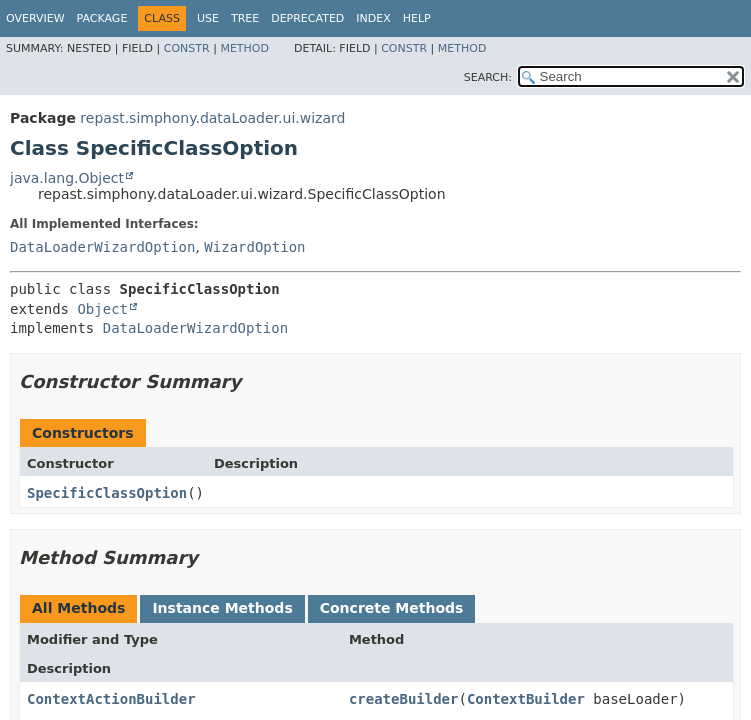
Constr (187, 48)
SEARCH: (488, 77)
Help (417, 18)
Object (102, 309)
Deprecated (307, 18)
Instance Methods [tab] (222, 608)
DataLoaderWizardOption (102, 247)
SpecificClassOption (107, 493)
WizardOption (254, 247)
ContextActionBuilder (111, 699)
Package (102, 18)
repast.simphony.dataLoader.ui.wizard (212, 118)
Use (208, 18)
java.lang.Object (67, 178)
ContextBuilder (526, 699)
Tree (245, 18)
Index (373, 18)
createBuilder (404, 699)
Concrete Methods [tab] (392, 608)
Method (244, 48)
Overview (35, 18)
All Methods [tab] (78, 608)
